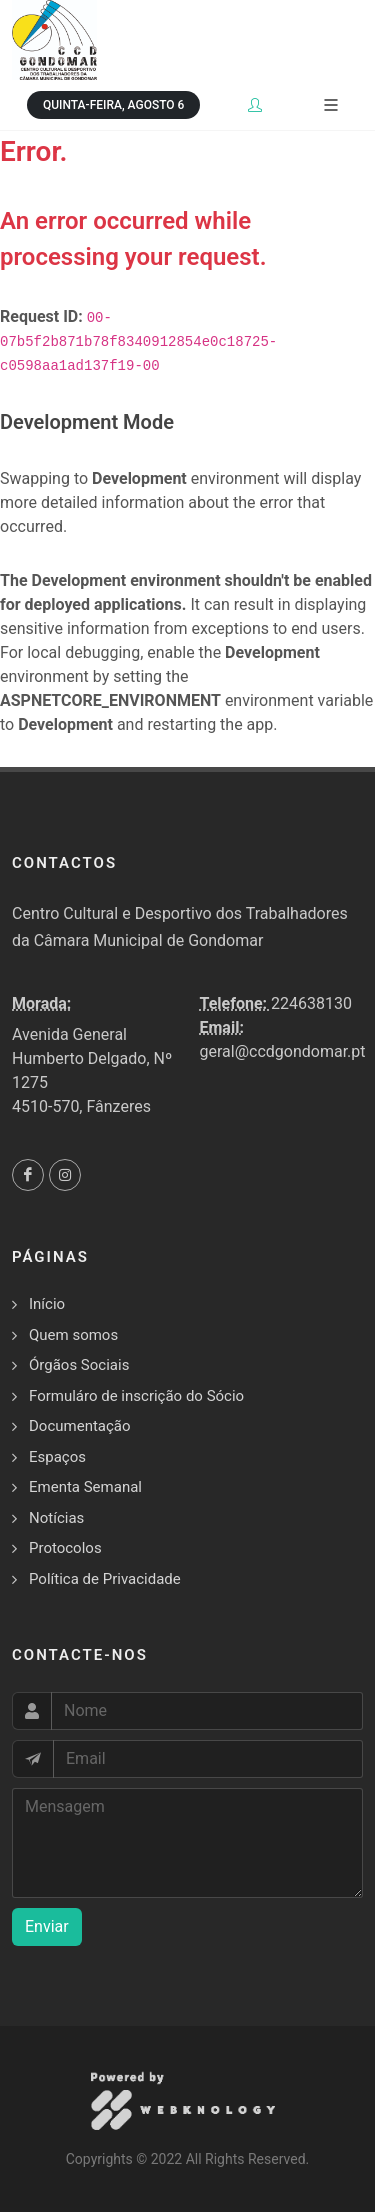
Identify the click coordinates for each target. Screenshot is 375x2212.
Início (47, 1304)
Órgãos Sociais (79, 1365)
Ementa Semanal (85, 1487)
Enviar (47, 1926)
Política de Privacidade (105, 1579)
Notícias (56, 1518)
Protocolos (65, 1548)
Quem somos (73, 1335)
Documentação (80, 1426)
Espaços (57, 1457)
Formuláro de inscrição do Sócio (136, 1396)
